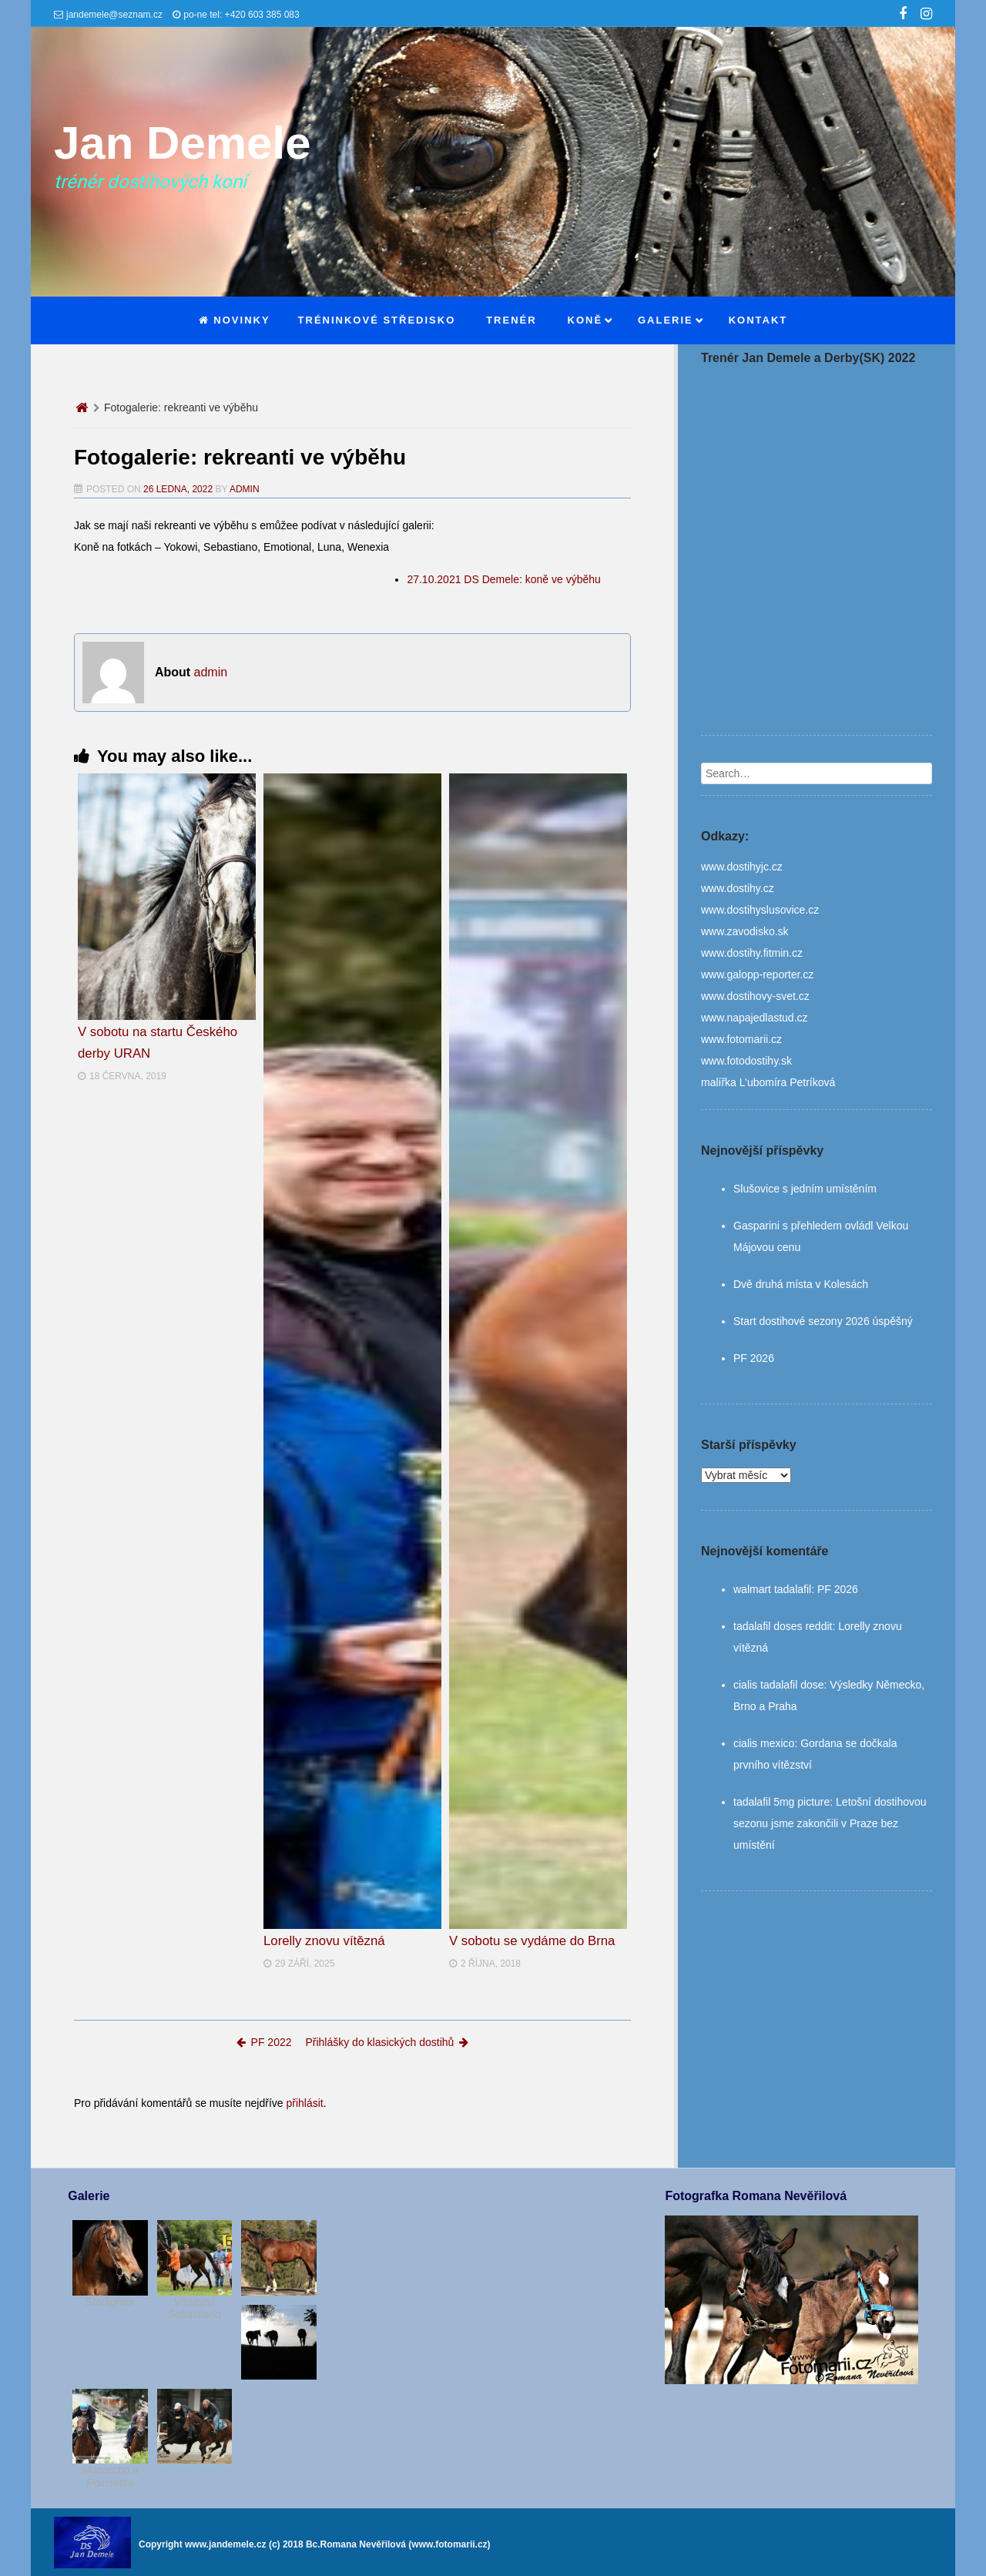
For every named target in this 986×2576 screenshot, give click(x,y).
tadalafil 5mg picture (781, 1802)
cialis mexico (763, 1743)
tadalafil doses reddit (782, 1626)
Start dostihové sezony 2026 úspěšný (823, 1321)
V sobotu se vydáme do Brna (532, 1941)
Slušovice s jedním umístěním (805, 1188)
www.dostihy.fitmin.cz (752, 953)
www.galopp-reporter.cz (757, 974)
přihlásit (304, 2103)
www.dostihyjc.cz (742, 866)
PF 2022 (264, 2042)
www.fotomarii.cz (741, 1039)
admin (245, 489)
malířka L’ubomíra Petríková (768, 1082)
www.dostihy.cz (737, 888)
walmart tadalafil (772, 1589)
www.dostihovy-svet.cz (755, 996)
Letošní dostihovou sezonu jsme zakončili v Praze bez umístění (830, 1823)
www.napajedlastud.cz (754, 1017)
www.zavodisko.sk (745, 931)
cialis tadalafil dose (778, 1685)
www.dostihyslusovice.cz (760, 910)
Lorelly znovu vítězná (324, 1941)
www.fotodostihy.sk (746, 1061)
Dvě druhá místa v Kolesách (800, 1284)
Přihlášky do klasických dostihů (386, 2042)
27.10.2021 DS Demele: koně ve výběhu (503, 579)
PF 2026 (753, 1358)
